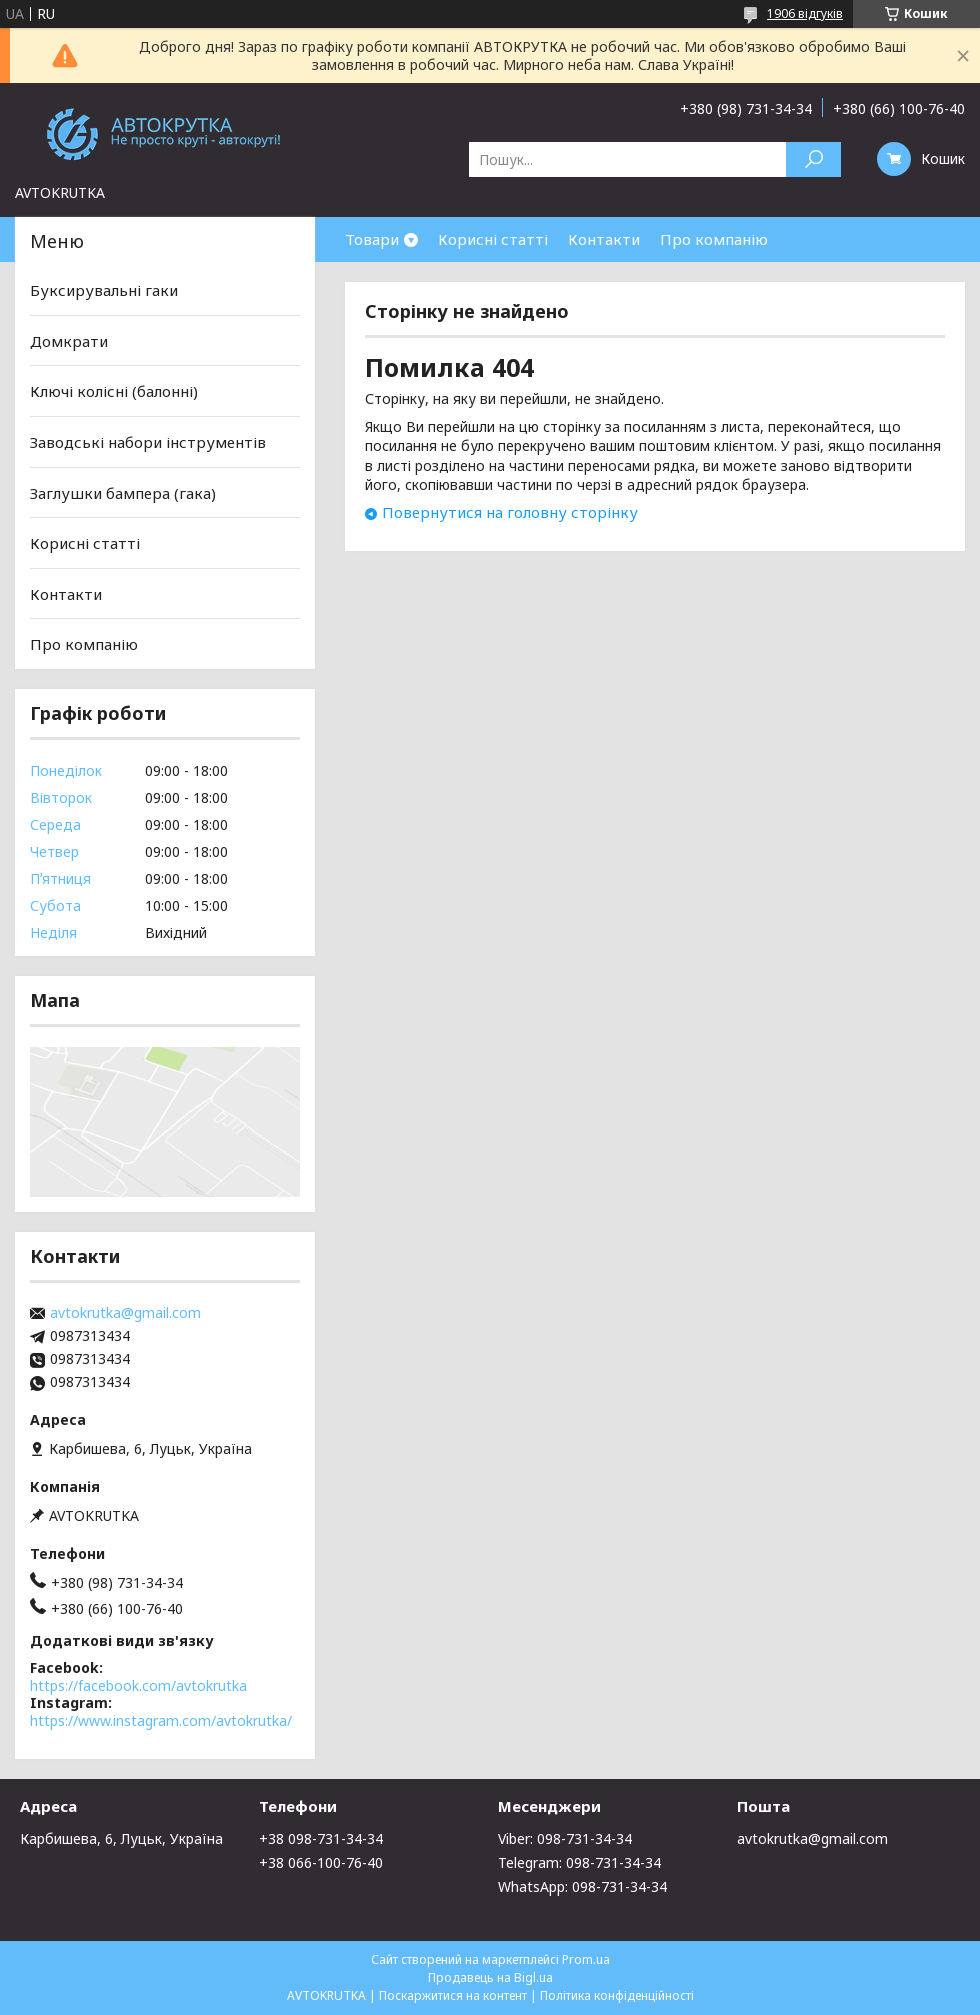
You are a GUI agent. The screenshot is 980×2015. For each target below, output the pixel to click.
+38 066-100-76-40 (321, 1862)
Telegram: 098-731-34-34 (579, 1862)
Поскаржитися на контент (453, 1995)
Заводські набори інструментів (148, 442)
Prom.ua (586, 1959)
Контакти (604, 239)
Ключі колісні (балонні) (114, 391)
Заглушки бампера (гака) (123, 492)
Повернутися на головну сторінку (510, 512)
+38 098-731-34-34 (321, 1838)
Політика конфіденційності (617, 1995)
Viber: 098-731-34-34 (565, 1838)
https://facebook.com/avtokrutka (138, 1685)
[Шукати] (813, 159)
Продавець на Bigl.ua (490, 1977)
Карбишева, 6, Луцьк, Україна (121, 1838)
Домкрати (69, 341)
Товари (372, 239)
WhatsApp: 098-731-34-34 (582, 1886)
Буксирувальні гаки (104, 290)
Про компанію (714, 239)
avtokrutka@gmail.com (125, 1313)
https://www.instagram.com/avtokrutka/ (161, 1720)
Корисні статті (493, 239)
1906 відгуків (805, 13)
